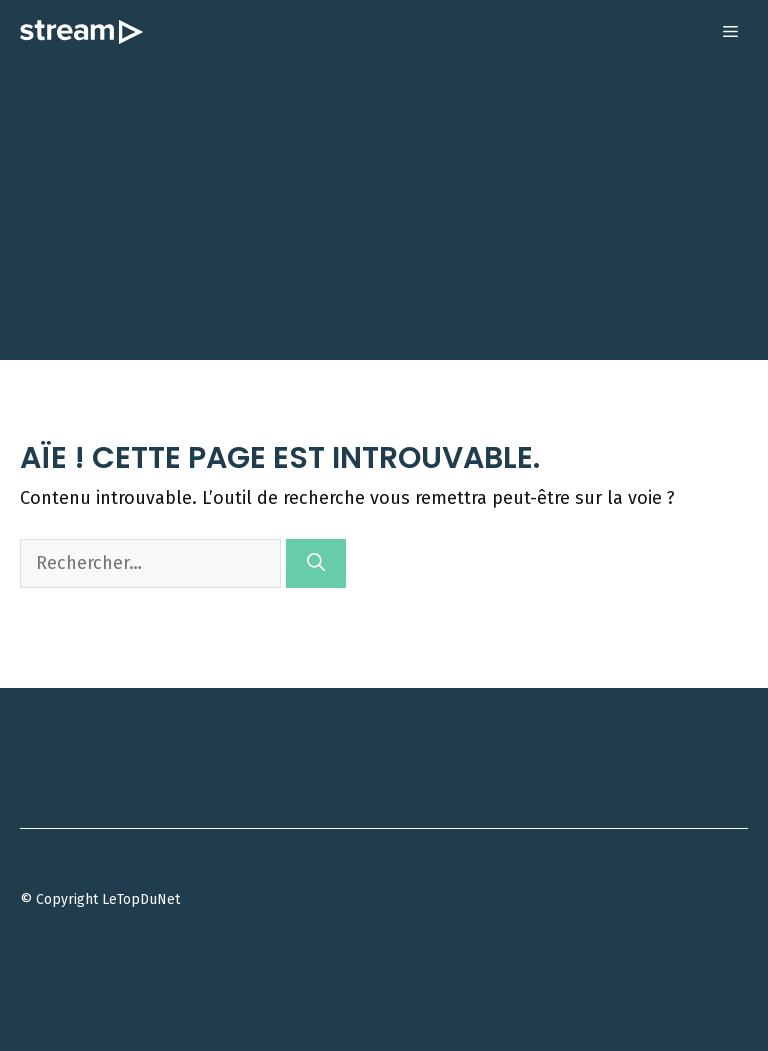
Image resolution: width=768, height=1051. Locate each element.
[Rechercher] (316, 563)
